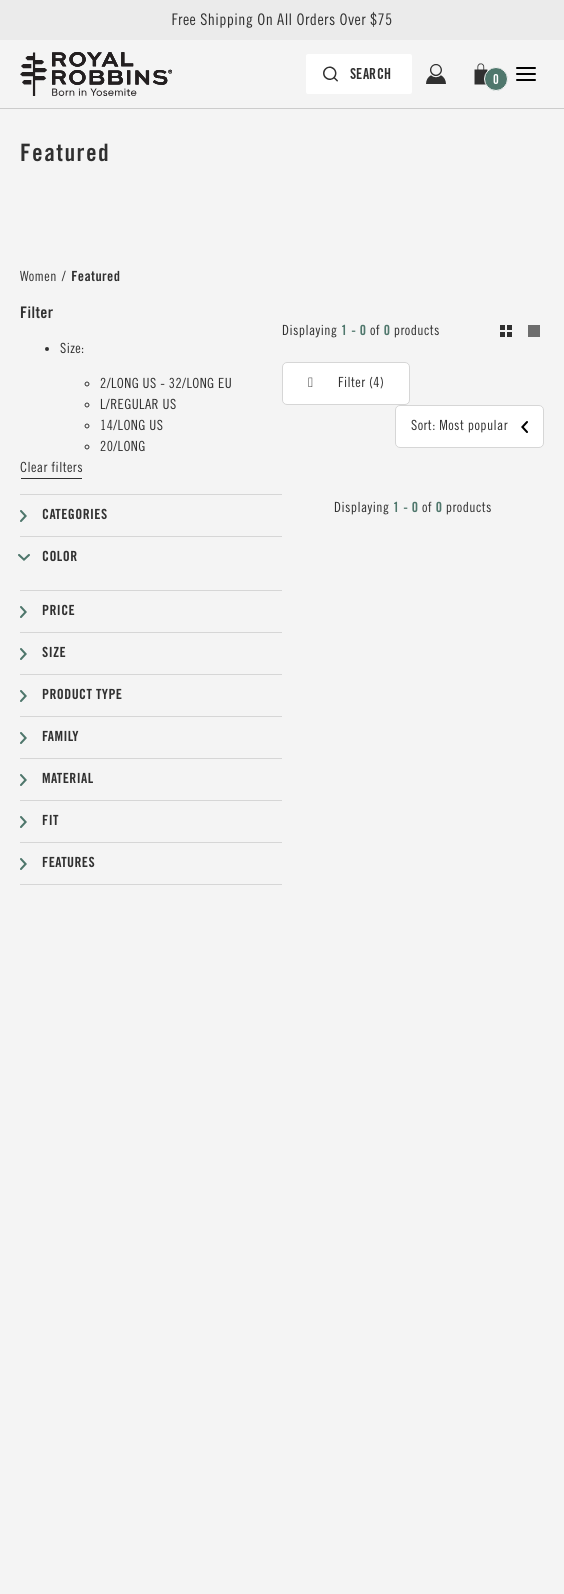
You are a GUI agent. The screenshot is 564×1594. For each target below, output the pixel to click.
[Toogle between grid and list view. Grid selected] (520, 334)
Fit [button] (50, 821)
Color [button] (60, 557)
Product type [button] (82, 695)
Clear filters (51, 468)
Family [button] (60, 737)
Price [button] (58, 611)
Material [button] (68, 779)
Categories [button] (75, 515)
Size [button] (54, 653)
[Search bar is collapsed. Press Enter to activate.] (359, 74)
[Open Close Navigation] (526, 74)
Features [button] (68, 863)
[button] (481, 74)
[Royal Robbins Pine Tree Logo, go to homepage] (106, 74)
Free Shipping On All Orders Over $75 (281, 20)
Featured (95, 277)
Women (38, 277)
